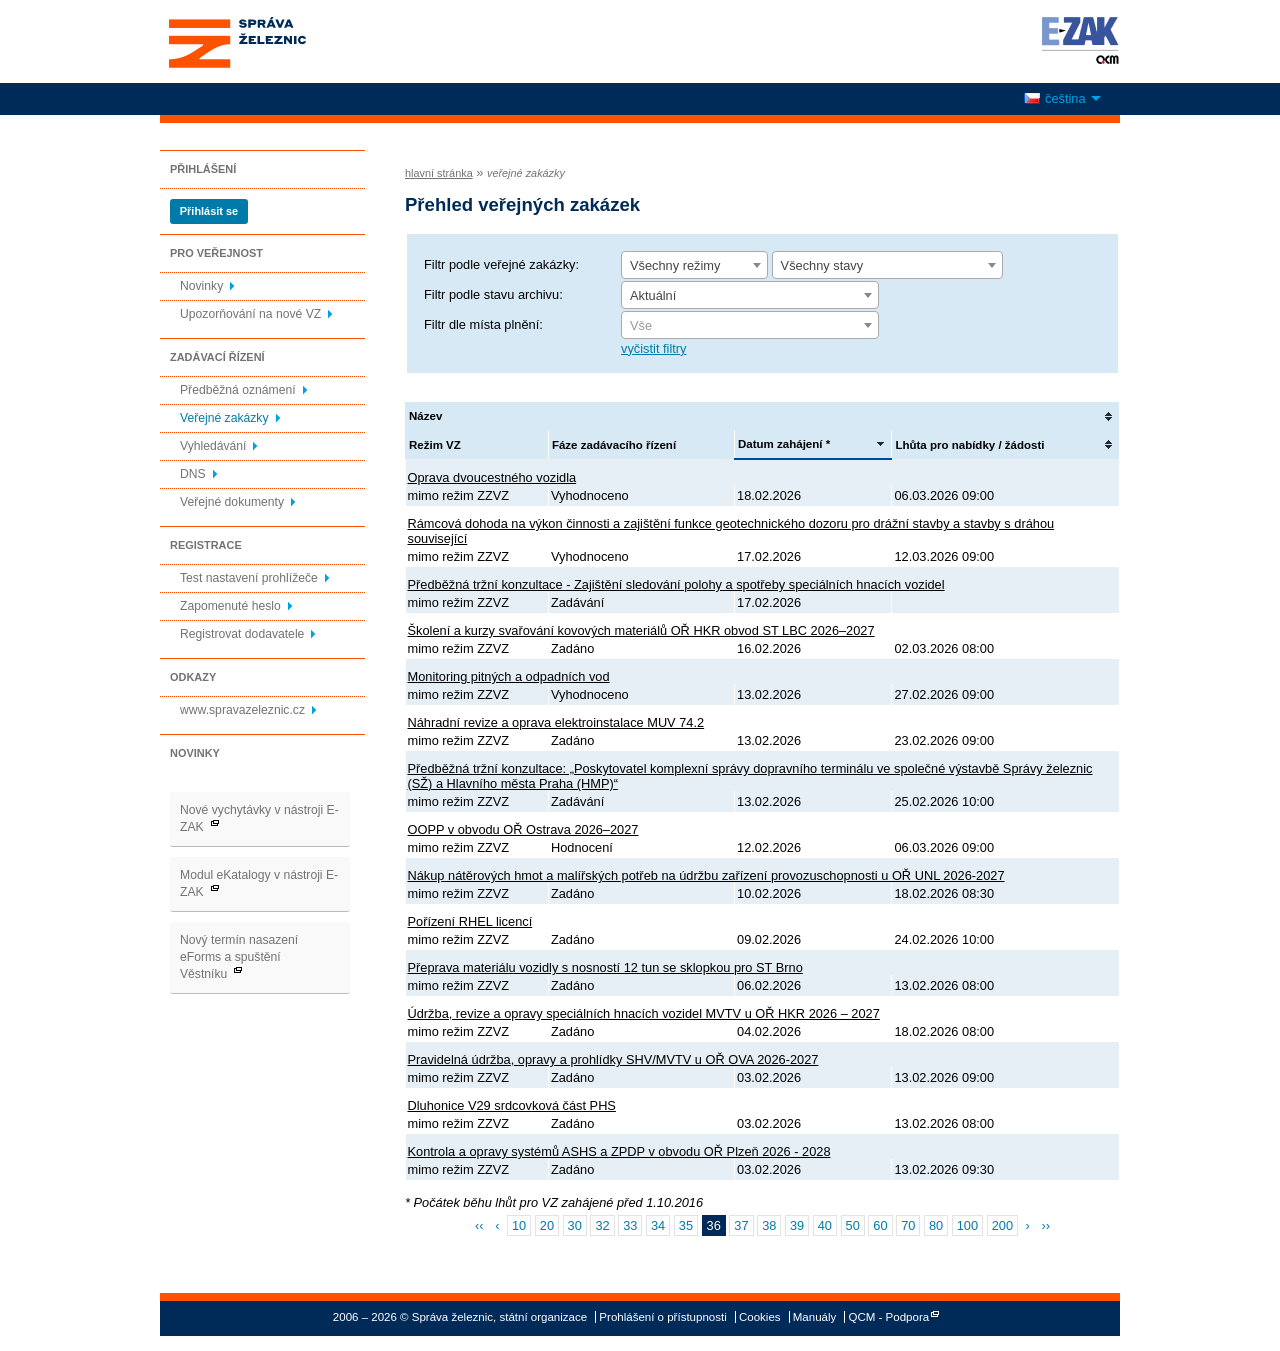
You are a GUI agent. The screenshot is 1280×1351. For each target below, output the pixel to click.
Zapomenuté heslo (230, 606)
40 (825, 1225)
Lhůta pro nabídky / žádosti (969, 445)
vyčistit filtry (653, 348)
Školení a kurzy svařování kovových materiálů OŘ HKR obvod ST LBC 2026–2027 (641, 630)
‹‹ (479, 1225)
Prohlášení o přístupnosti (662, 1317)
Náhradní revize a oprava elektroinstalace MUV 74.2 (556, 722)
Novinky (201, 286)
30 (575, 1225)
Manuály (815, 1317)
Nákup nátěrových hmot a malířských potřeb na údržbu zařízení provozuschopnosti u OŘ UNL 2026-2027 (706, 875)
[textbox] (750, 326)
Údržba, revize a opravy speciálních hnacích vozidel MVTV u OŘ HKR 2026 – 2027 (644, 1013)
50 (853, 1225)
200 (1002, 1225)
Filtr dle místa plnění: (483, 324)
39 (797, 1225)
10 (519, 1225)
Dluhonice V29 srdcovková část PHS (512, 1105)
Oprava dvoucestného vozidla (492, 477)
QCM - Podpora (889, 1317)
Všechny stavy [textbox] (822, 265)
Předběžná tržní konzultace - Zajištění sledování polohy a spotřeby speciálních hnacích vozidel (676, 584)
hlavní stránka (439, 173)
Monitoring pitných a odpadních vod (509, 676)
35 (686, 1225)
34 (658, 1225)
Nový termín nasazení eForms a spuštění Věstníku (239, 957)
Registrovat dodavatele (242, 634)
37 (741, 1225)
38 (769, 1225)
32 (602, 1225)
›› (1045, 1225)
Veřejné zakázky (224, 418)
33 (630, 1225)
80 (936, 1225)
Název (425, 416)
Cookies (760, 1317)
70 (908, 1225)
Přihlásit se (209, 211)
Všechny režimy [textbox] (675, 265)
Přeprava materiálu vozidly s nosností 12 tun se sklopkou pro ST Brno (605, 967)
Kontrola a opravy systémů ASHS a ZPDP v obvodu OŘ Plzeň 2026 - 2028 (619, 1151)
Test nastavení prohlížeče (249, 578)
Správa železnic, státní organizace (274, 41)
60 (880, 1225)
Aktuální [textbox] (653, 295)
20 (547, 1225)
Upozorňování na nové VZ (250, 314)
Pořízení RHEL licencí (470, 921)
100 (967, 1225)
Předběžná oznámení (238, 390)
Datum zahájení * (784, 444)
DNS (193, 474)
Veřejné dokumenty (232, 502)
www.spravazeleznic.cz (242, 710)
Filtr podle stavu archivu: (493, 294)
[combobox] (694, 265)
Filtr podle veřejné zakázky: (501, 264)
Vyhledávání (213, 446)
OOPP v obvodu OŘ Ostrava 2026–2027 (523, 829)
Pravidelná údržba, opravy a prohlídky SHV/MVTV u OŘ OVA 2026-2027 (613, 1059)
